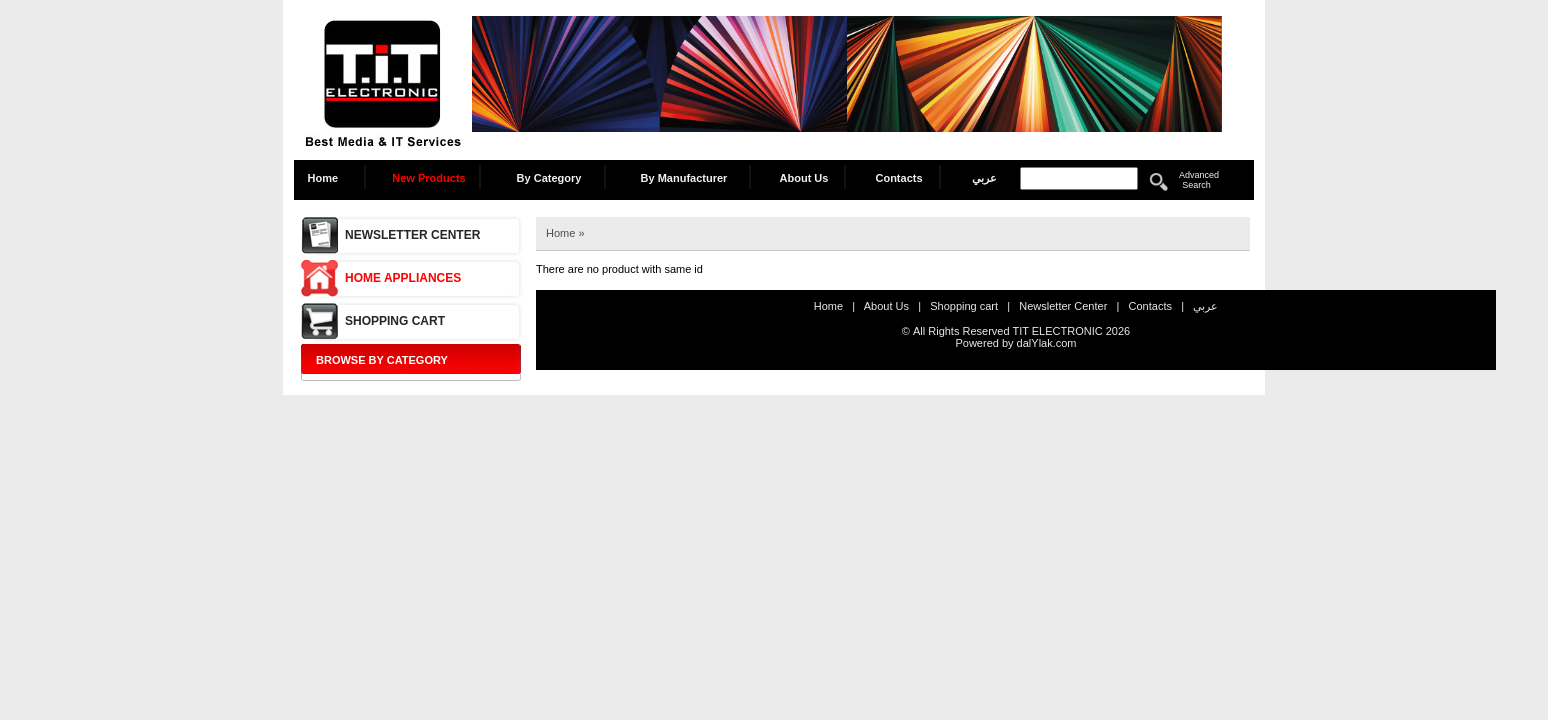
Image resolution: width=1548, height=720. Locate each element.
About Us (804, 178)
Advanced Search (1199, 180)
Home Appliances (403, 278)
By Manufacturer (684, 178)
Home (328, 178)
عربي (984, 178)
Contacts (898, 178)
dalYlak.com (1047, 343)
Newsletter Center (412, 235)
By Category (549, 178)
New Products (428, 178)
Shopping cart (395, 321)
